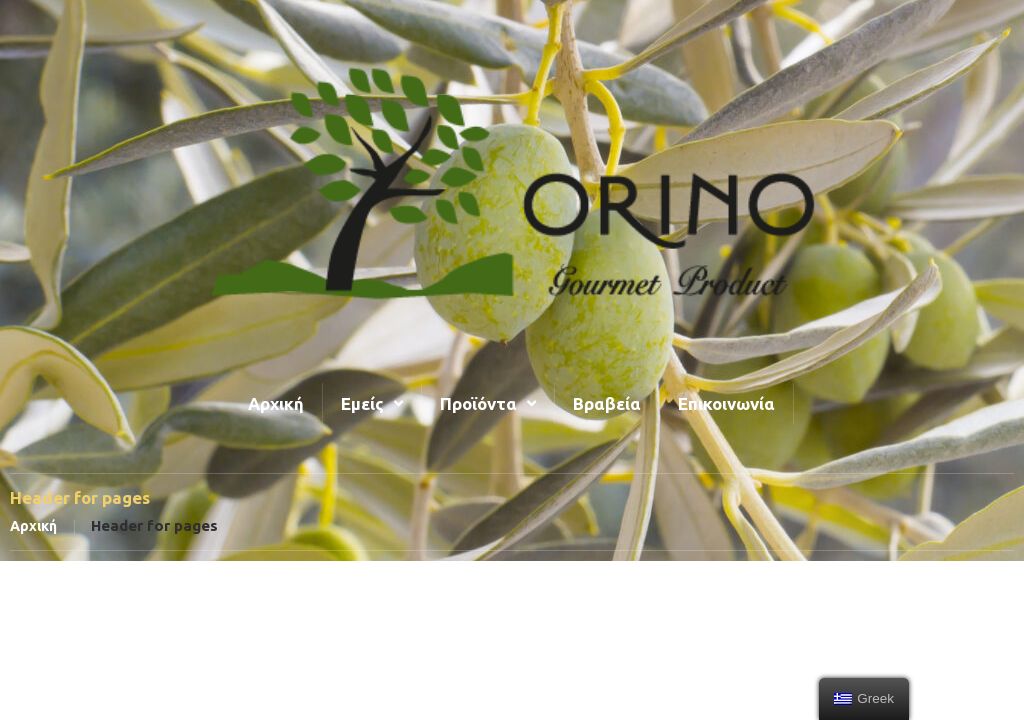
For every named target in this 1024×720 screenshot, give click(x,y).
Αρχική (33, 526)
